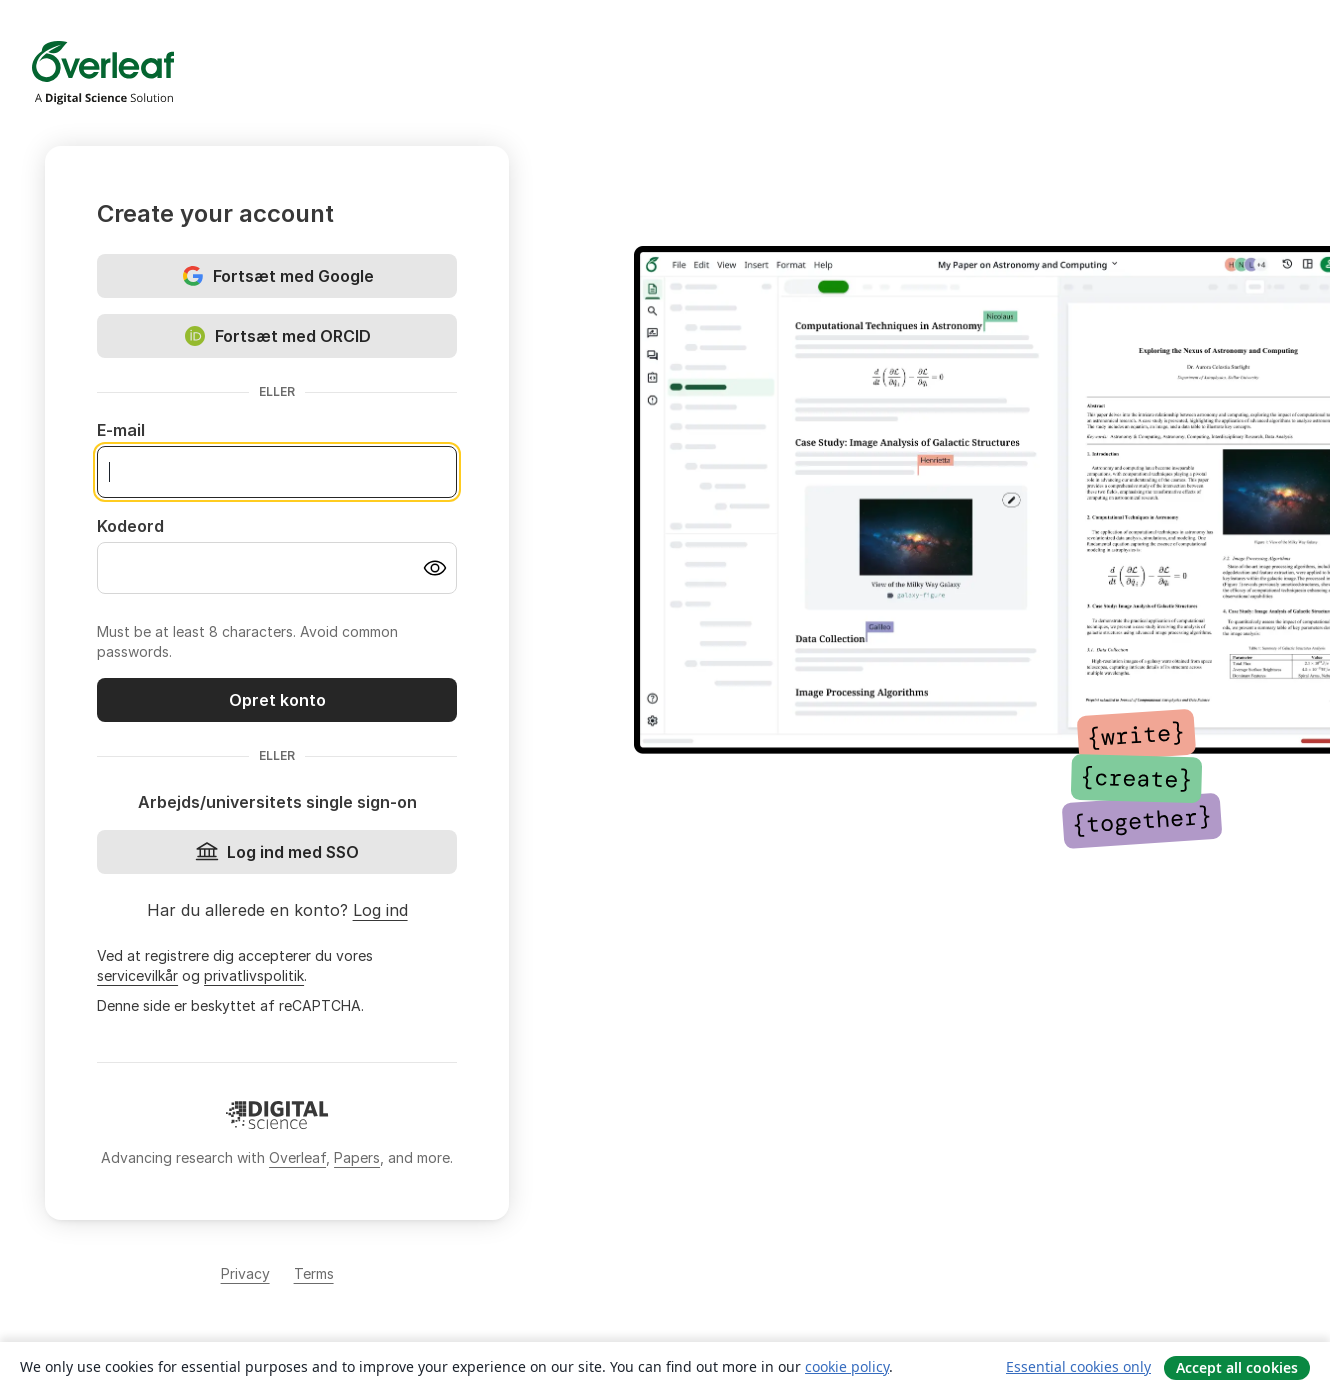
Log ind (380, 910)
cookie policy (847, 1366)
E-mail (121, 430)
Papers (357, 1157)
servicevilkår (137, 975)
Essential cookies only (1078, 1366)
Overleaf (297, 1157)
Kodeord (130, 526)
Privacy (245, 1273)
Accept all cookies (1237, 1367)
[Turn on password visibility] (435, 568)
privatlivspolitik (254, 975)
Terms (314, 1273)
